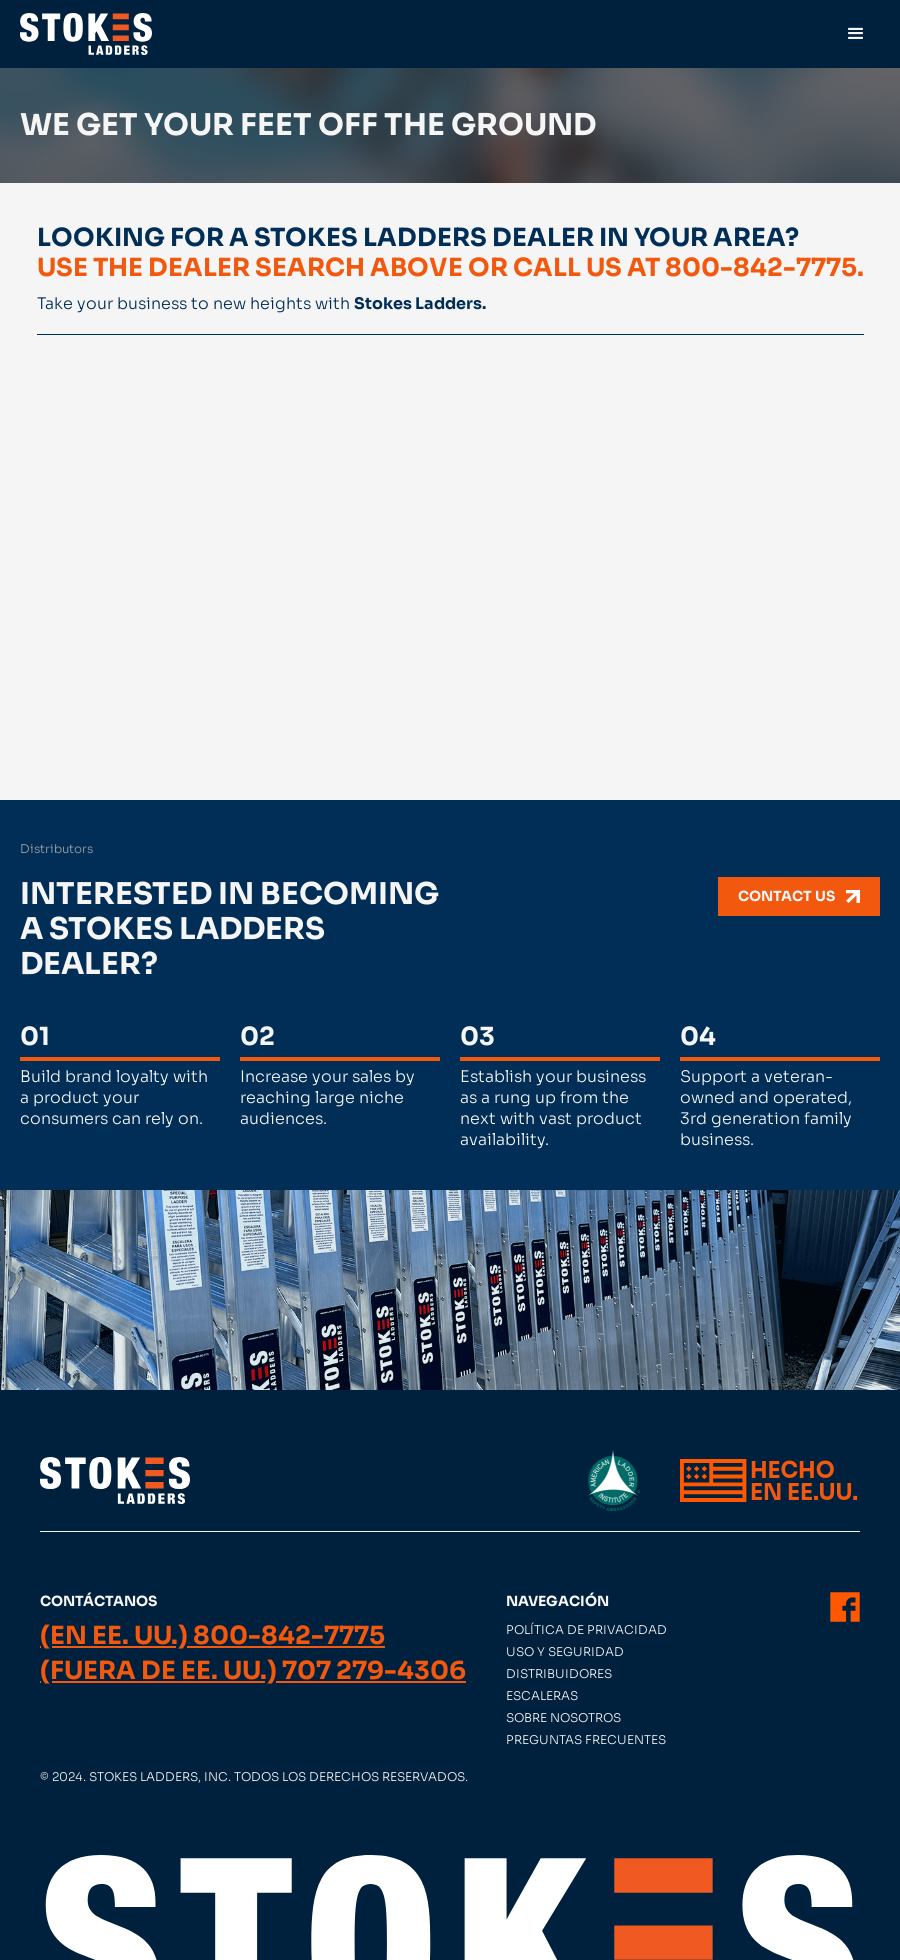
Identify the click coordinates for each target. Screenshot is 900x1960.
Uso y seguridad (565, 1651)
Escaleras (542, 1695)
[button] (856, 34)
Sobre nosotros (563, 1717)
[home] (86, 34)
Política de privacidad (586, 1629)
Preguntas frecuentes (586, 1739)
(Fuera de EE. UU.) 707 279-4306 (253, 1671)
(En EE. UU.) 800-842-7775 (212, 1636)
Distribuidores (559, 1673)
